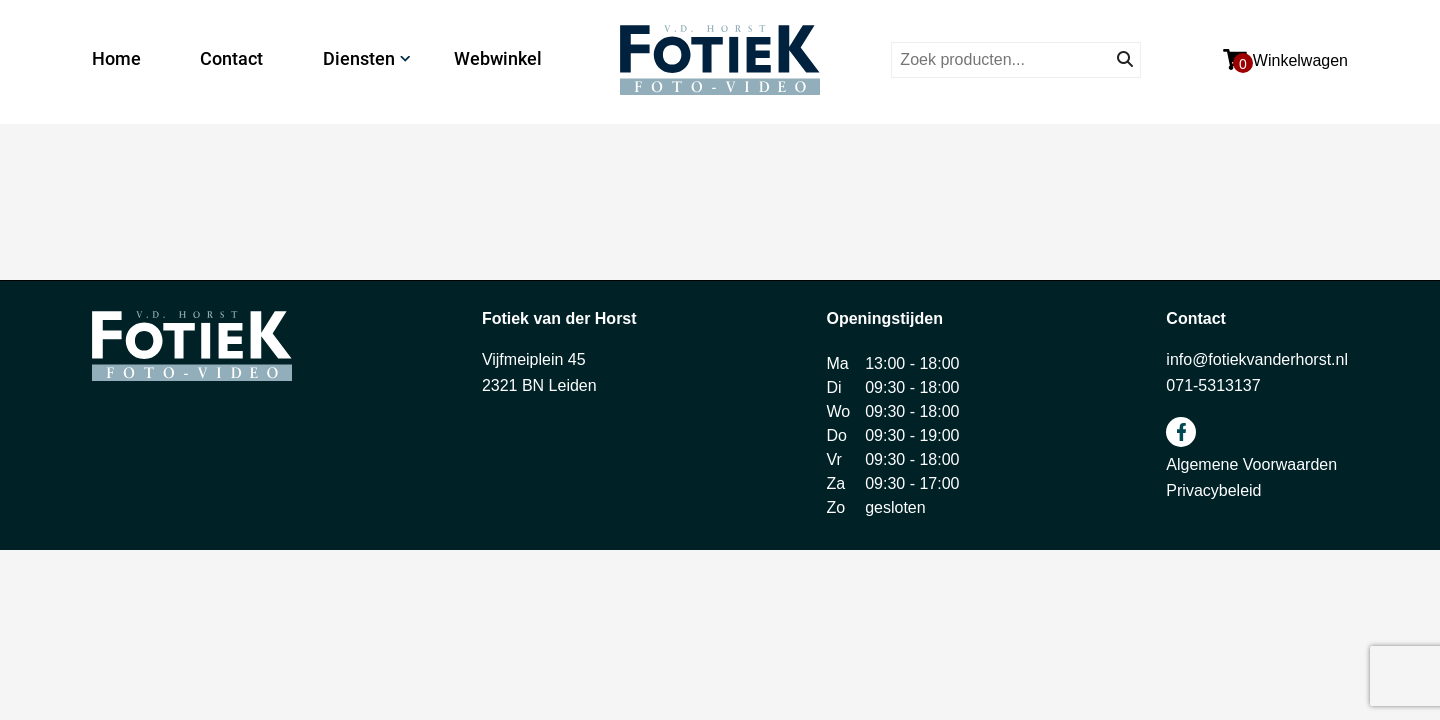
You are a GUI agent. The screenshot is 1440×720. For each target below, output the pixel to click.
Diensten (359, 58)
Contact (231, 58)
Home (116, 58)
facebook (1181, 432)
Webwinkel (498, 58)
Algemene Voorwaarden (1251, 464)
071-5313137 (1213, 385)
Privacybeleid (1213, 490)
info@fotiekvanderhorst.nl (1257, 359)
